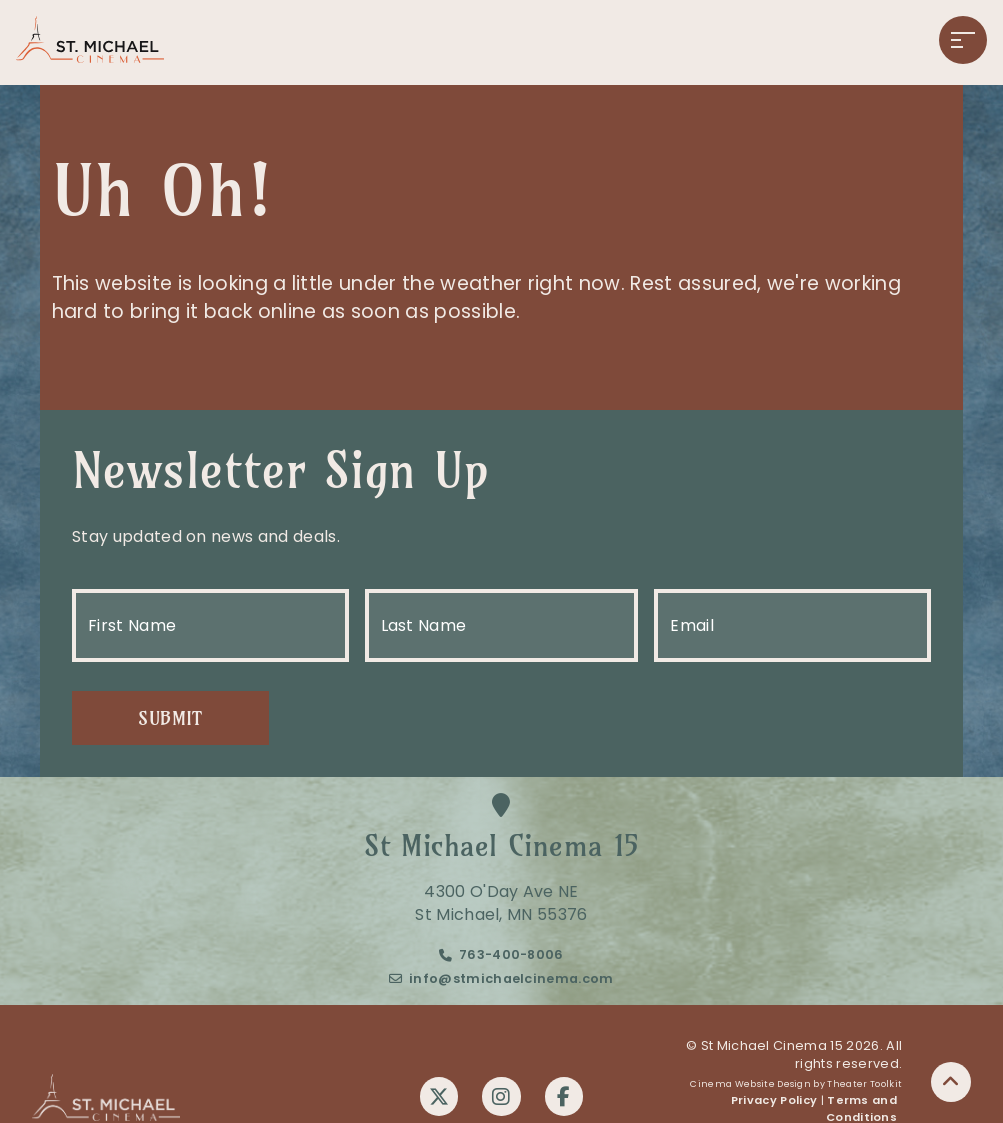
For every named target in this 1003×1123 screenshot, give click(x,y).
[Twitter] (438, 1098)
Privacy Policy (774, 1103)
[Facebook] (566, 1098)
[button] (963, 40)
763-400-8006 (511, 957)
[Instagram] (502, 1098)
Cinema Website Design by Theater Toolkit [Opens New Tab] (796, 1086)
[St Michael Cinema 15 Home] (90, 42)
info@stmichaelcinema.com (511, 980)
